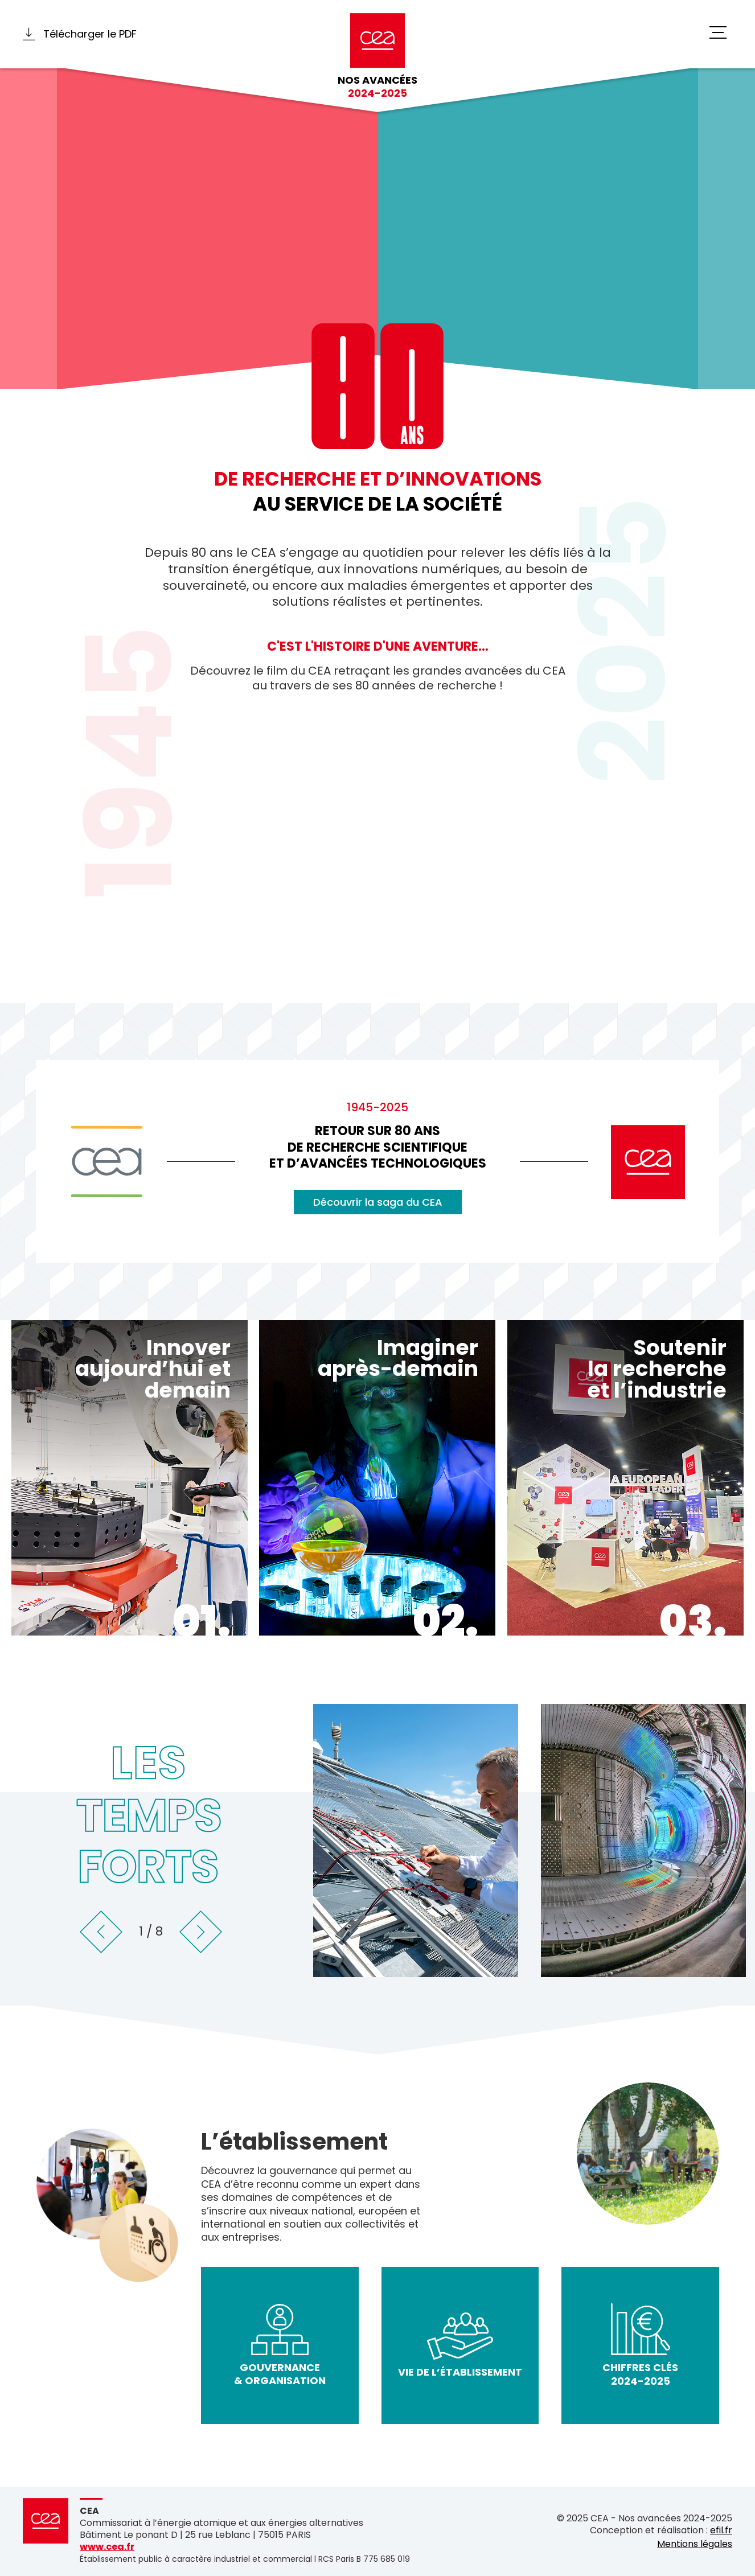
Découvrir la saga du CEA (377, 1202)
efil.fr (721, 2531)
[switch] (718, 33)
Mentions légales (694, 2544)
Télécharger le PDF (80, 33)
